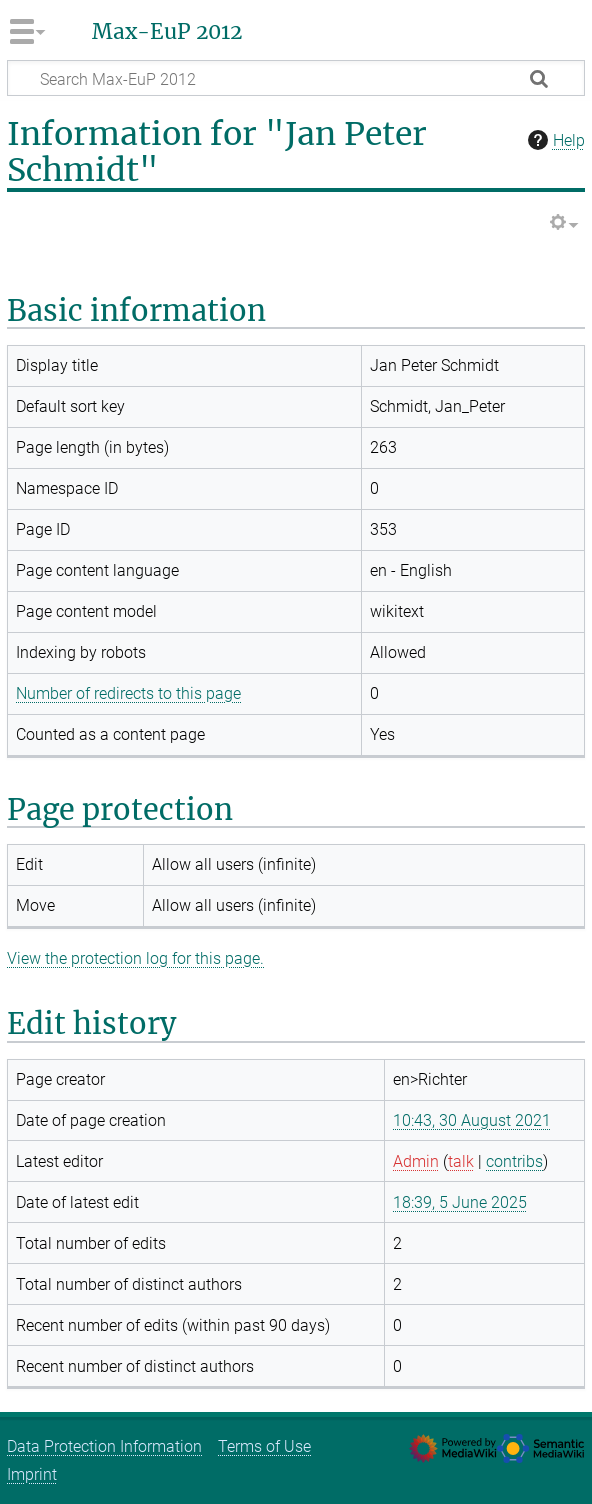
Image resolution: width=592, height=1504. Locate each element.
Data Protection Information (104, 1446)
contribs (514, 1161)
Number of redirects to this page (128, 693)
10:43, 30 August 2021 (472, 1120)
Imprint (32, 1474)
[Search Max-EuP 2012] (296, 78)
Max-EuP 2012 (167, 32)
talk (461, 1161)
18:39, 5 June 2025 (460, 1202)
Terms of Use (264, 1446)
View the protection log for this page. (135, 958)
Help (554, 140)
